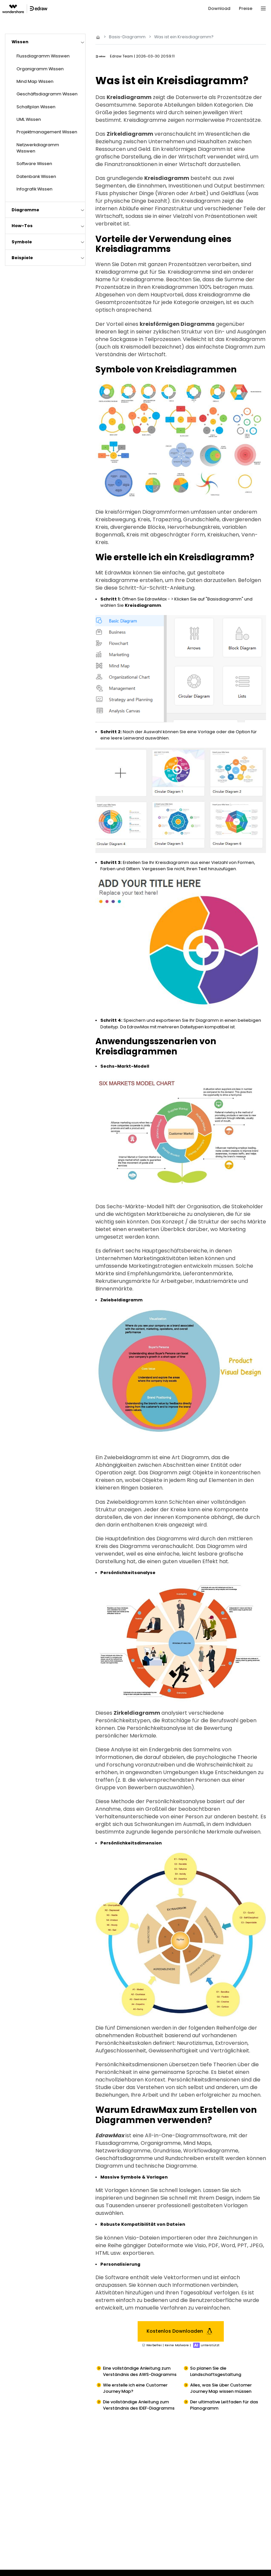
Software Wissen (34, 163)
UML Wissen (29, 119)
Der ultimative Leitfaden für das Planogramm (224, 2405)
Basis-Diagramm (127, 37)
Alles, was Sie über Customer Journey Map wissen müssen (221, 2388)
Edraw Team (121, 56)
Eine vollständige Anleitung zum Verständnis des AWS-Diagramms (140, 2371)
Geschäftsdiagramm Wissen (47, 94)
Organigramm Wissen (40, 69)
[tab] (45, 42)
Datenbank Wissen (36, 176)
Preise (246, 8)
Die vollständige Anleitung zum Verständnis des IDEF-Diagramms (139, 2405)
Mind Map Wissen (35, 81)
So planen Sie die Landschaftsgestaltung (215, 2371)
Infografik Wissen (34, 189)
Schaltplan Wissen (36, 107)
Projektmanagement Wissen (47, 132)
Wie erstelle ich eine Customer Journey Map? (135, 2388)
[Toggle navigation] (263, 8)
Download (219, 8)
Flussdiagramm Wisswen (43, 56)
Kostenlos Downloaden (181, 2331)
